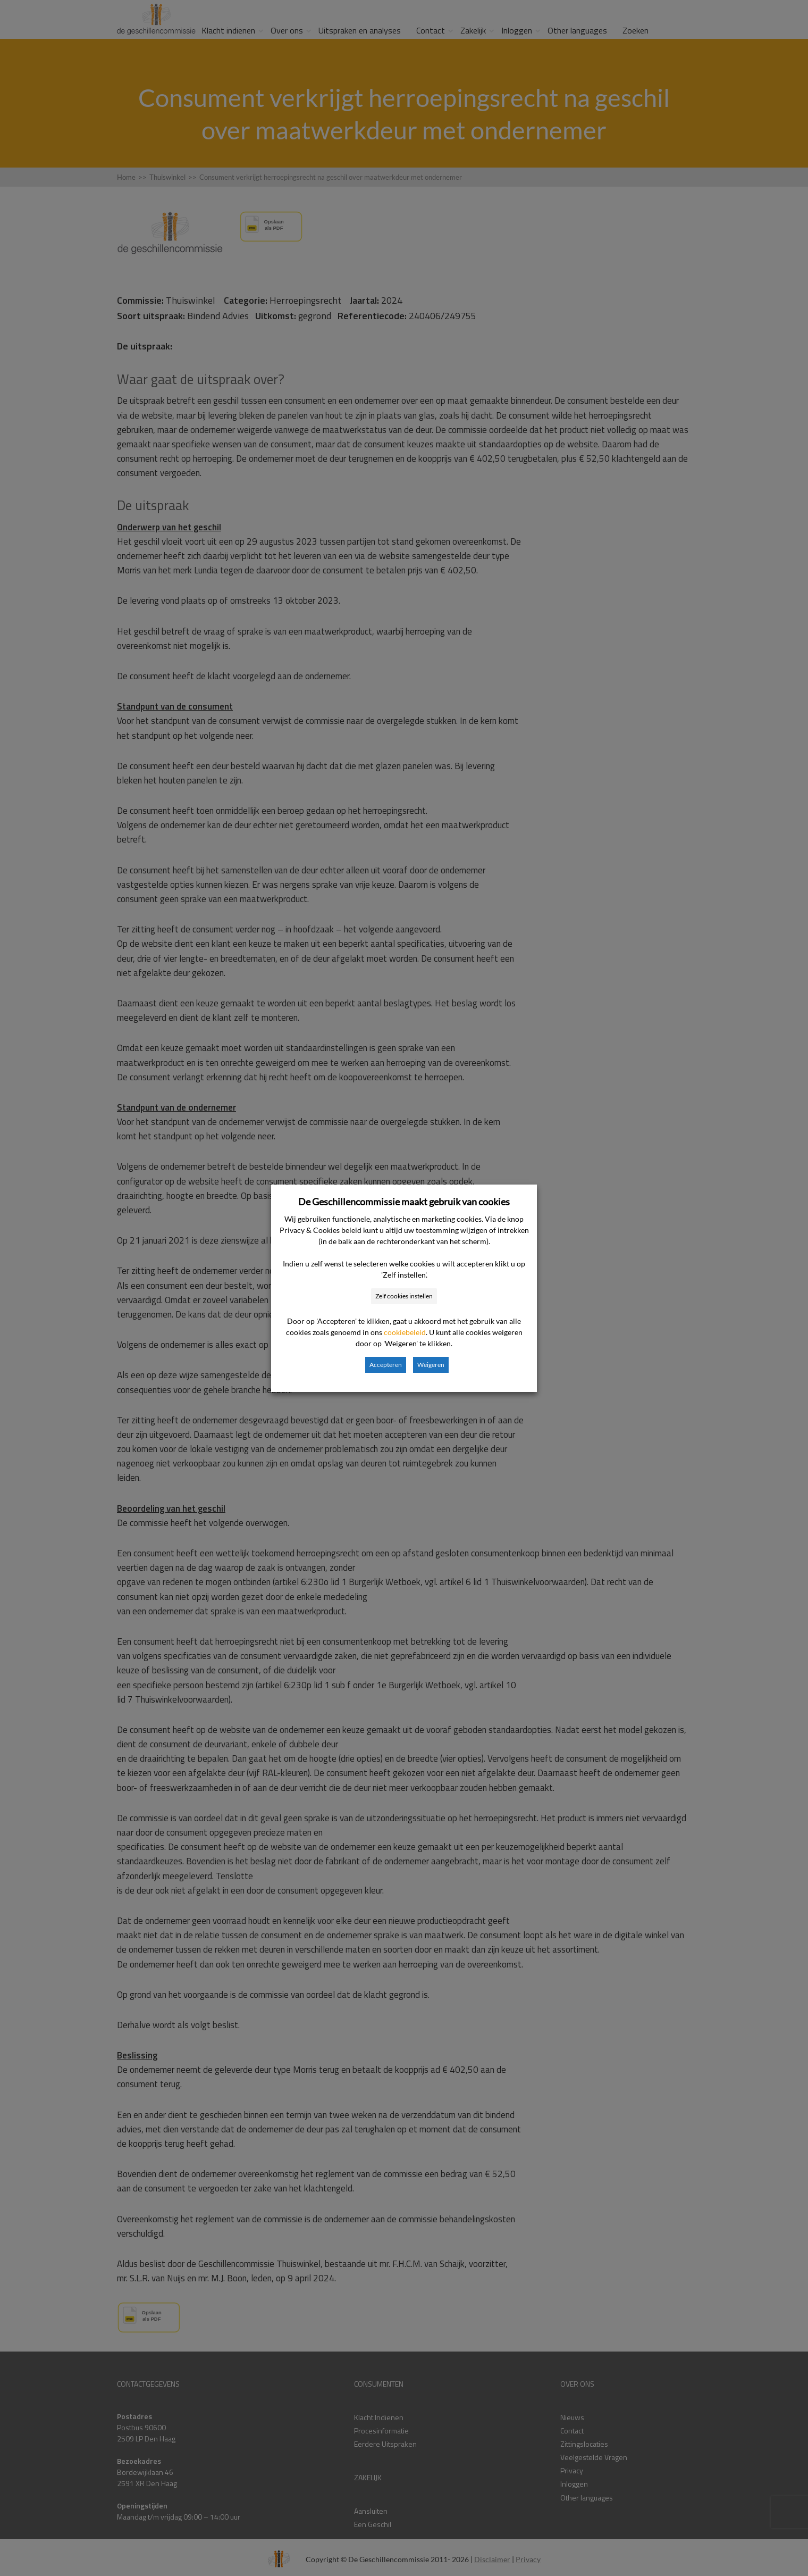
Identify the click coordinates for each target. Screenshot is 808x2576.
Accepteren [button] (385, 1365)
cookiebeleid (405, 1332)
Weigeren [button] (430, 1365)
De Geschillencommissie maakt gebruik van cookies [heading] (404, 1201)
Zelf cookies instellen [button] (404, 1296)
